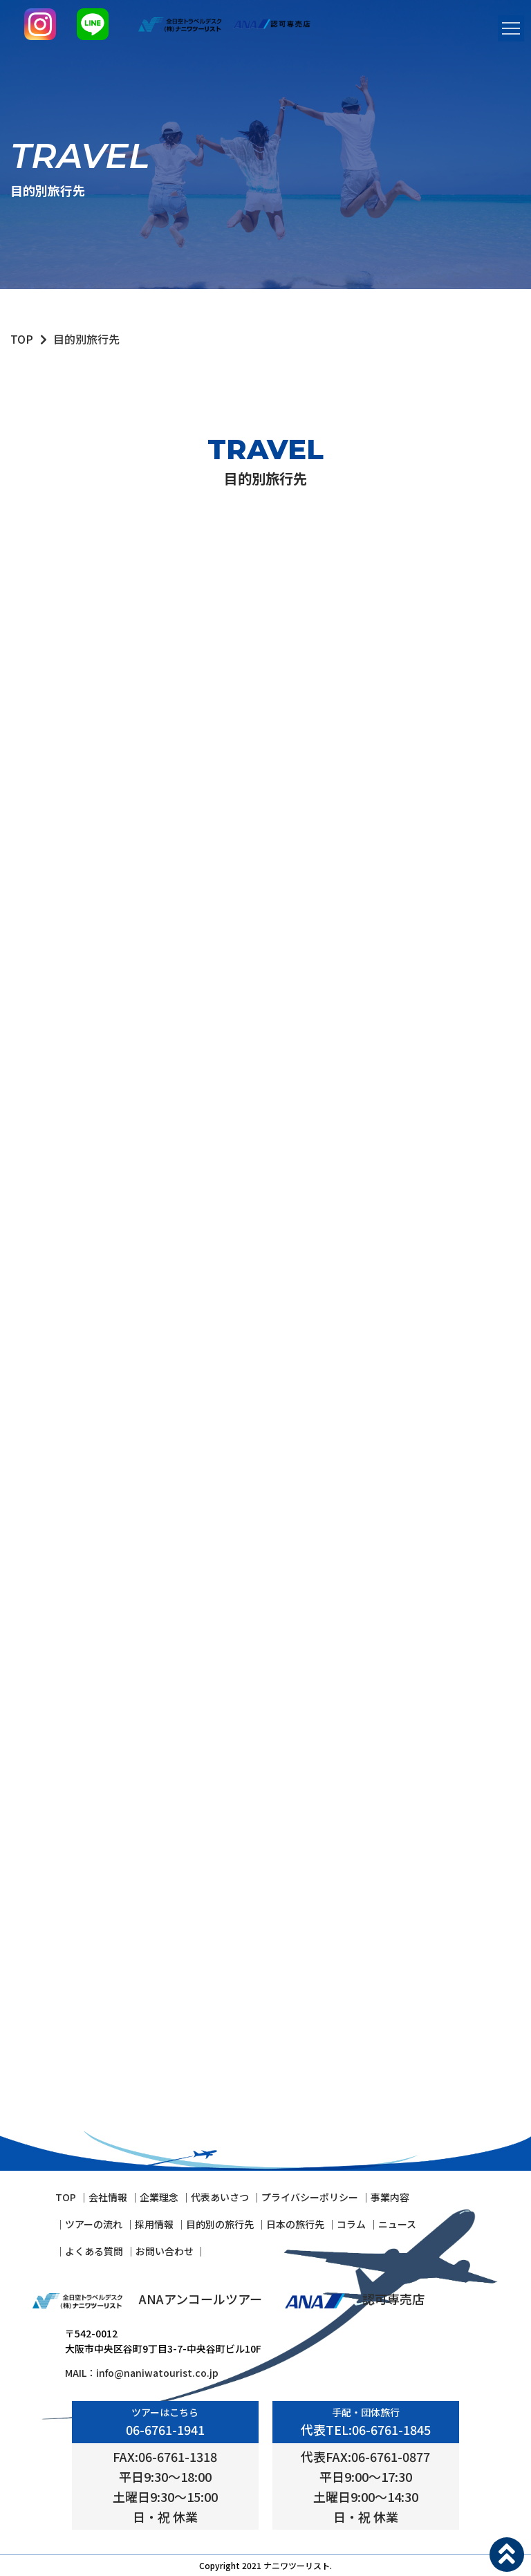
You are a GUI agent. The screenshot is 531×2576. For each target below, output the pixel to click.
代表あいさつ (220, 2197)
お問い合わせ (166, 2251)
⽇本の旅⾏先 (295, 2224)
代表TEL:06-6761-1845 (366, 2429)
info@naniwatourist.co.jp (157, 2373)
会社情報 (107, 2197)
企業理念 (159, 2197)
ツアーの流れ (93, 2224)
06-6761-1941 (165, 2429)
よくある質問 (94, 2251)
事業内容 (390, 2197)
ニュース (397, 2224)
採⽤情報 (154, 2224)
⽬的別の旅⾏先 (220, 2224)
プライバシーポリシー (309, 2197)
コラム (351, 2224)
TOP (21, 339)
